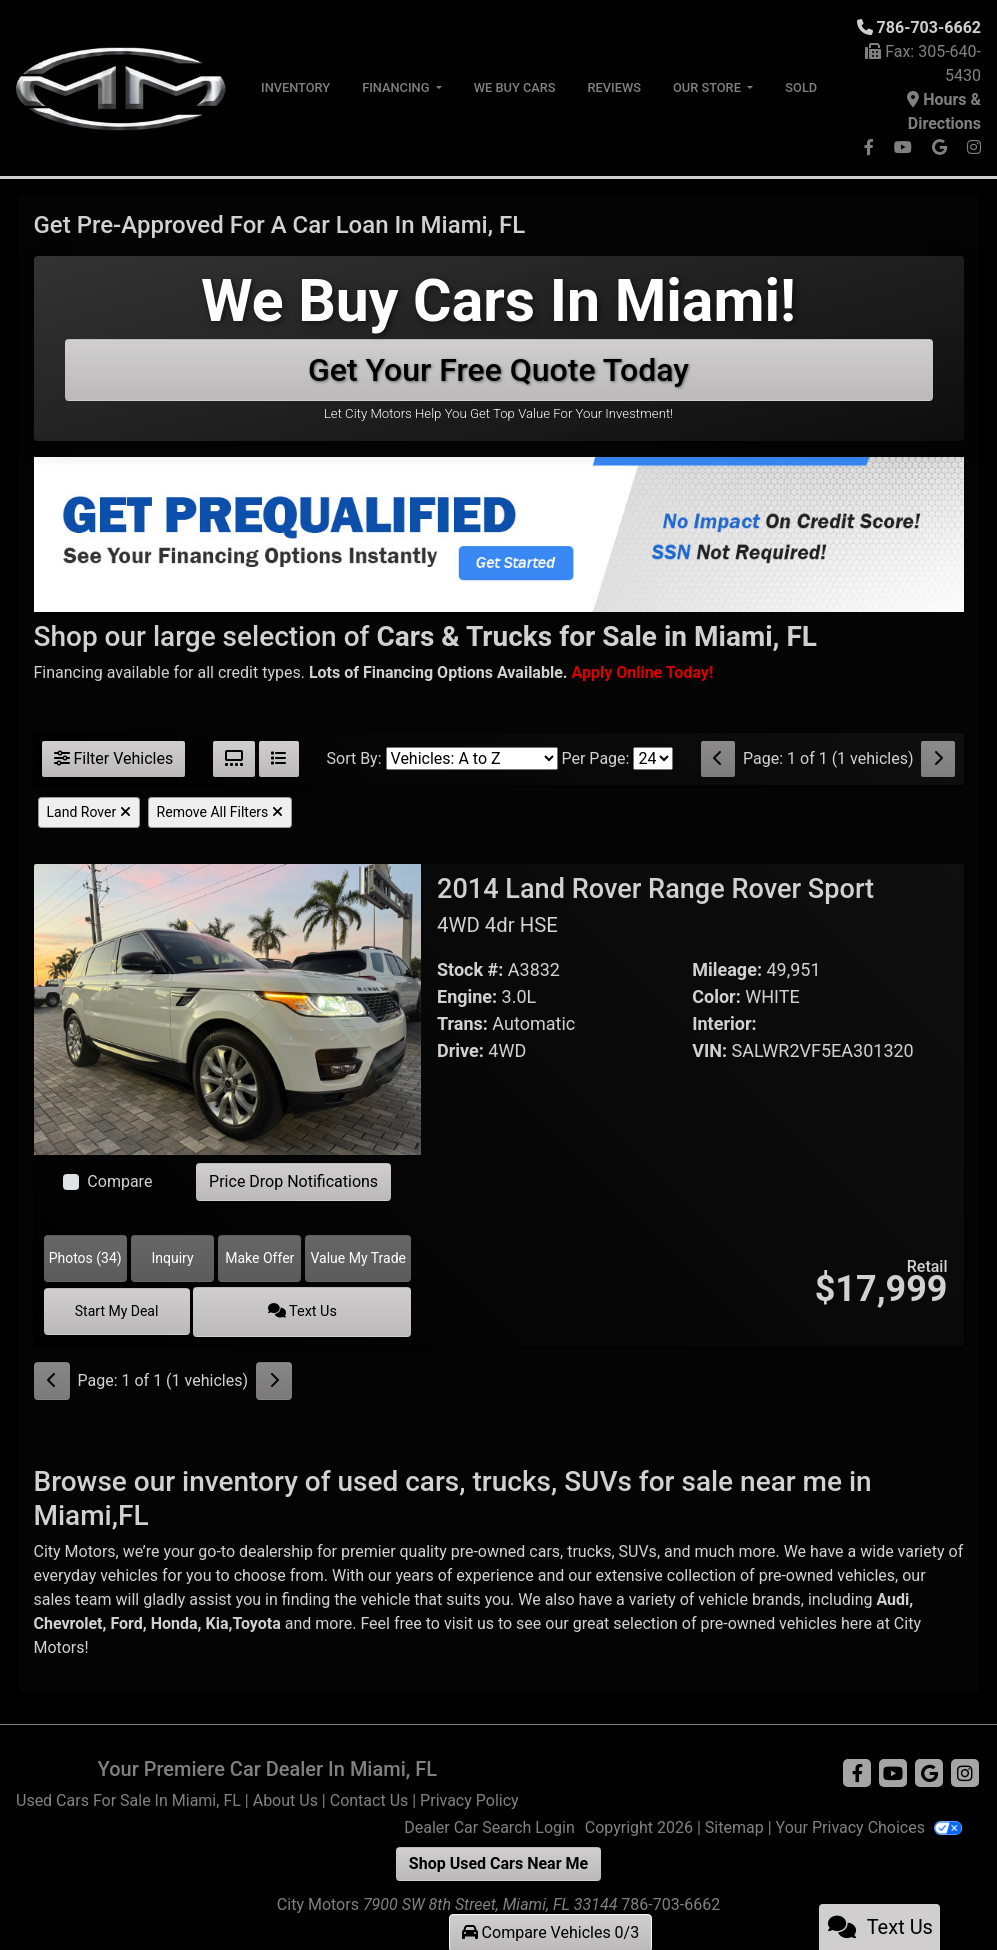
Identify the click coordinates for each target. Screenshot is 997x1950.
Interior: (724, 1023)
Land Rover (89, 812)
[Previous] (718, 759)
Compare (119, 1181)
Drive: (460, 1050)
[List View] (279, 759)
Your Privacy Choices (869, 1824)
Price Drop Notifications (293, 1181)
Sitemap (734, 1824)
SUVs (638, 1548)
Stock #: (470, 969)
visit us (469, 1620)
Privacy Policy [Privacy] (469, 1797)
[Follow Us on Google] (941, 147)
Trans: (462, 1023)
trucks (589, 1548)
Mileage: (727, 969)
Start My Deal (135, 1309)
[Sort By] (472, 758)
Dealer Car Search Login (489, 1824)
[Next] (938, 759)
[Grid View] (234, 759)
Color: (716, 996)
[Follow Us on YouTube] (905, 147)
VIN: (709, 1050)
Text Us (320, 1309)
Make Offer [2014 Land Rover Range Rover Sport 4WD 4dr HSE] (259, 1258)
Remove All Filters (220, 812)
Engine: (467, 996)
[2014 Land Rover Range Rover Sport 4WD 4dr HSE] (228, 1008)
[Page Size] (653, 758)
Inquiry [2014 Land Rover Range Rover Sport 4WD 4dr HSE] (172, 1258)
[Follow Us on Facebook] (871, 147)
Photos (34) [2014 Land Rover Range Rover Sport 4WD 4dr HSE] (85, 1258)
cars (544, 1548)
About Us (285, 1797)
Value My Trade (358, 1258)
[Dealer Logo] (122, 86)
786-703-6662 (929, 27)
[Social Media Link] (974, 147)
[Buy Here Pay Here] (642, 672)
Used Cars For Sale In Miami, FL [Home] (128, 1797)
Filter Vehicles (114, 758)
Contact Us (369, 1797)
